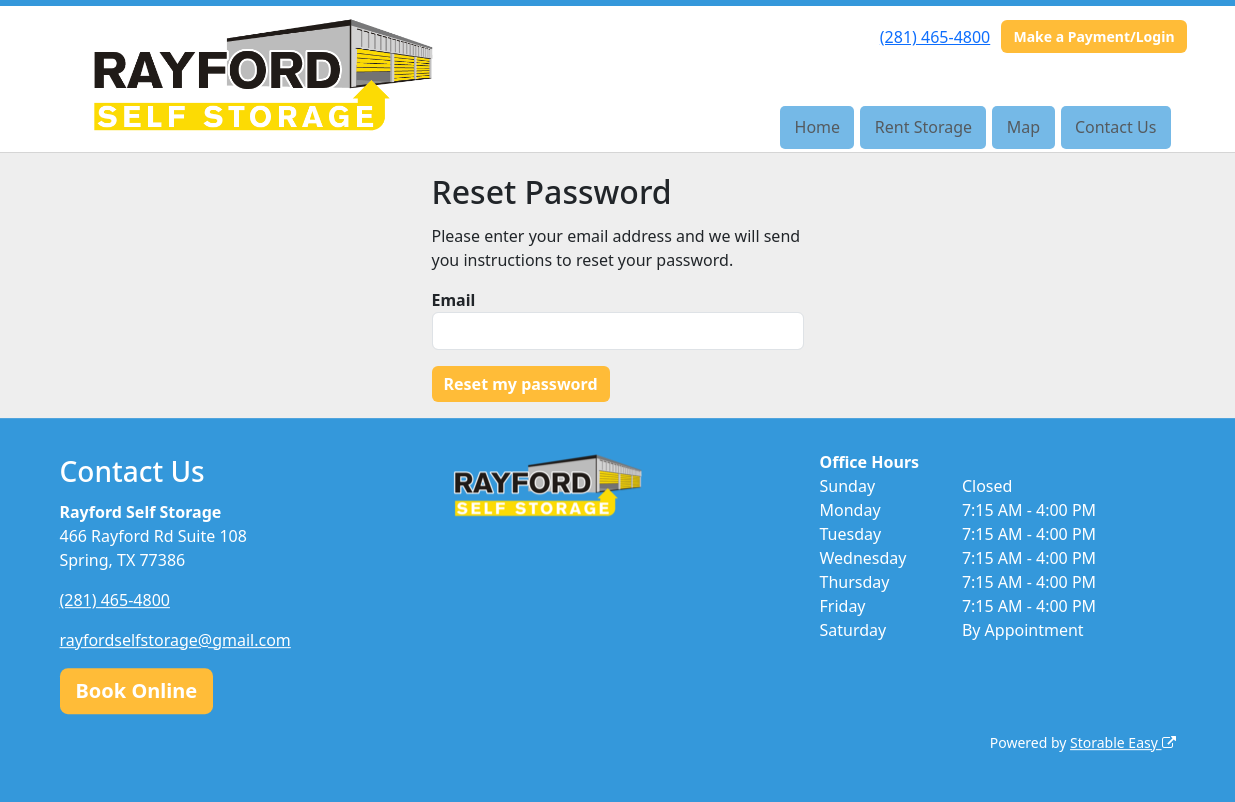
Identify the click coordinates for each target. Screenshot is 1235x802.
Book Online (137, 690)
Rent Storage (923, 127)
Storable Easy (1122, 742)
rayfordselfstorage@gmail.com (175, 640)
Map (1023, 127)
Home (818, 127)
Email (454, 300)
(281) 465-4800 (935, 37)
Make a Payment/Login (1093, 36)
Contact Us (1115, 127)
